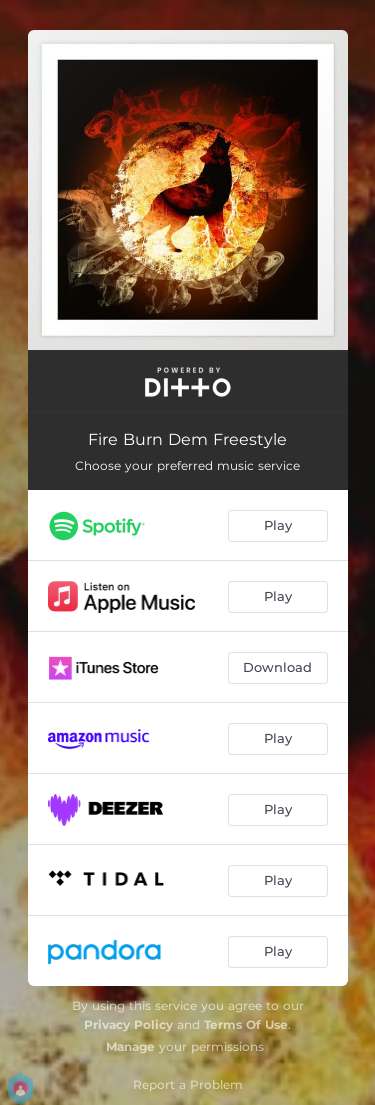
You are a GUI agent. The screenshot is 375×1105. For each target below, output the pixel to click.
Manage (130, 1046)
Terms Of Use (246, 1024)
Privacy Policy (128, 1024)
